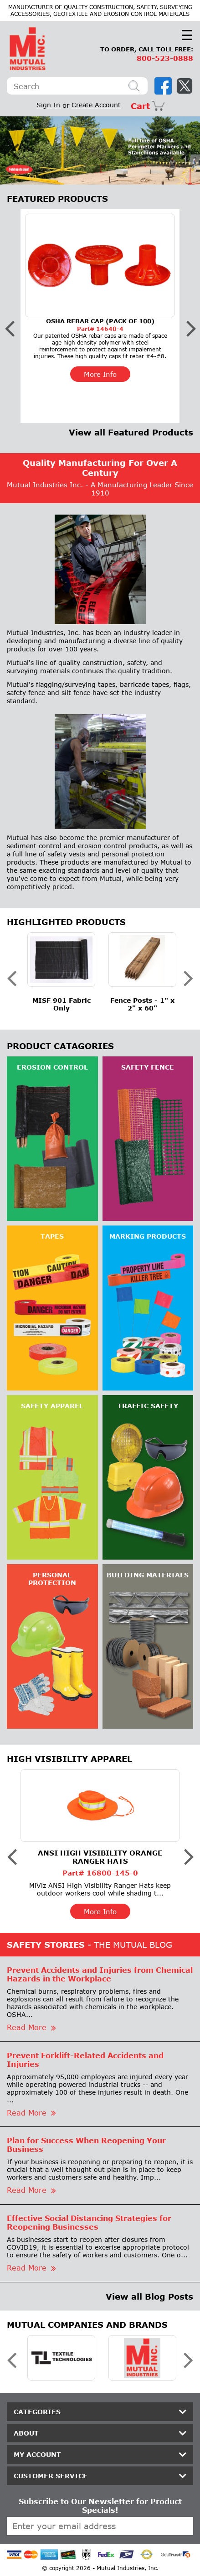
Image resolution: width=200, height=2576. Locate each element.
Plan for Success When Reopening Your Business (86, 2144)
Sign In (48, 105)
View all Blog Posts (149, 2296)
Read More (31, 2027)
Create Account (96, 105)
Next (186, 150)
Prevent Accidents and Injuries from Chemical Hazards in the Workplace (100, 1974)
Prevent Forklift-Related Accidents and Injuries (85, 2059)
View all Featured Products (131, 432)
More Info (100, 374)
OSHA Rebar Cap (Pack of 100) (100, 321)
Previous (14, 150)
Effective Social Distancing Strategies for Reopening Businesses (89, 2222)
